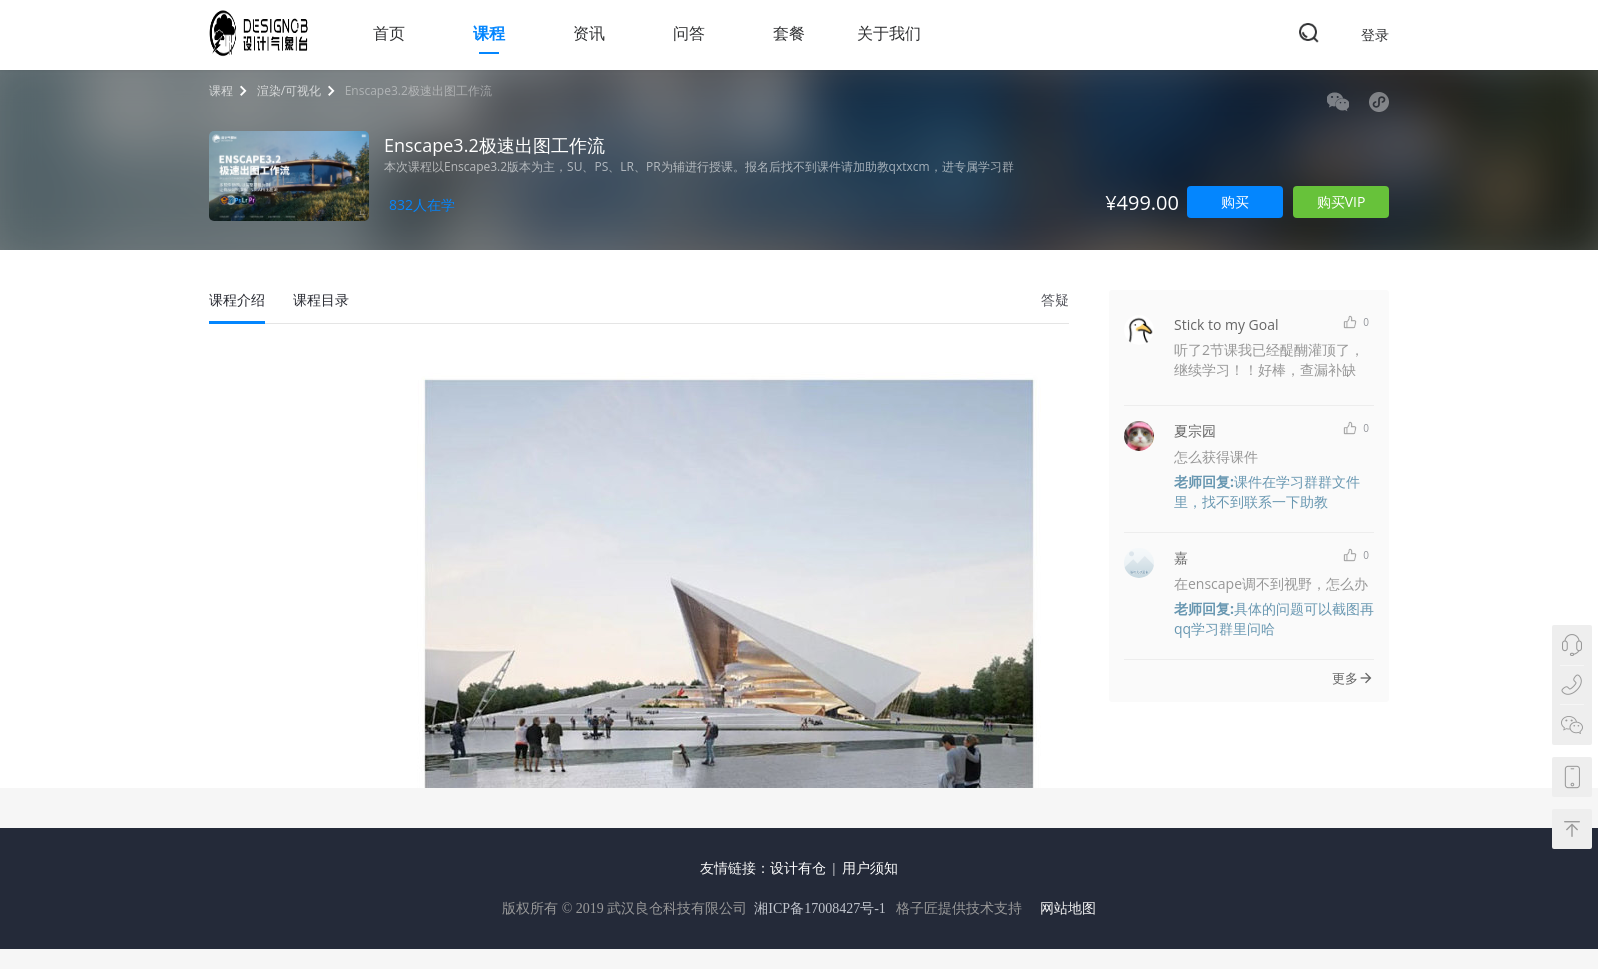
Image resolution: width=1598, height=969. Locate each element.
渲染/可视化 (289, 90)
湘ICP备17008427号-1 (819, 908)
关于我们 (889, 33)
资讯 (589, 33)
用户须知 (870, 868)
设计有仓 (798, 868)
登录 (1375, 34)
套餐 (789, 33)
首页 (389, 33)
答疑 (1055, 299)
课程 (489, 33)
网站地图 (1068, 908)
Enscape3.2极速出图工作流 (418, 90)
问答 (689, 33)
